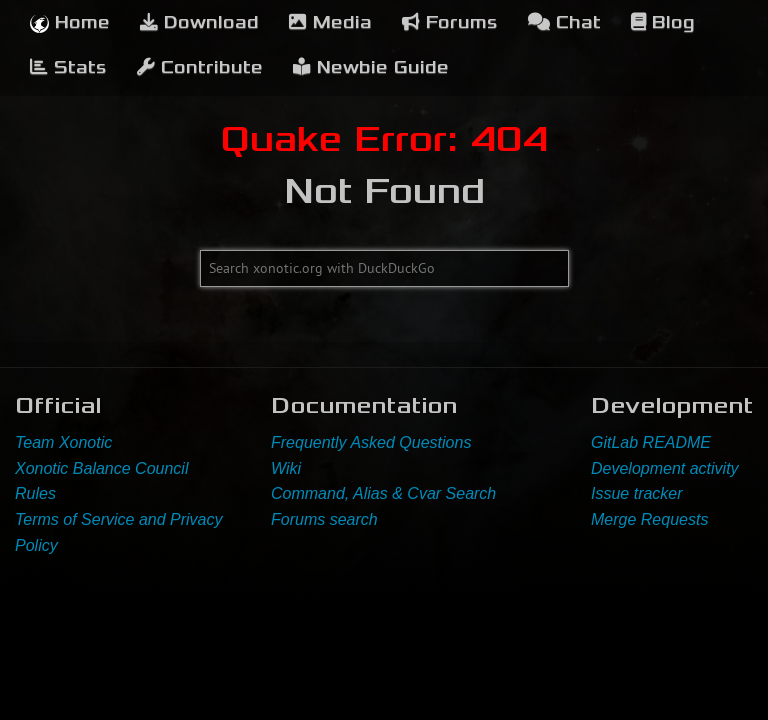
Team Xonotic (63, 442)
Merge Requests (649, 519)
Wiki (286, 468)
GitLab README (651, 442)
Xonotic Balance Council (101, 468)
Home (70, 22)
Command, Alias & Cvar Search (383, 493)
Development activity (665, 468)
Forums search (324, 519)
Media (330, 22)
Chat (564, 22)
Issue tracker (637, 493)
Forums (450, 22)
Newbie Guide (371, 67)
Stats (68, 67)
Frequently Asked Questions (371, 442)
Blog (663, 22)
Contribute (200, 67)
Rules (35, 493)
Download (199, 22)
